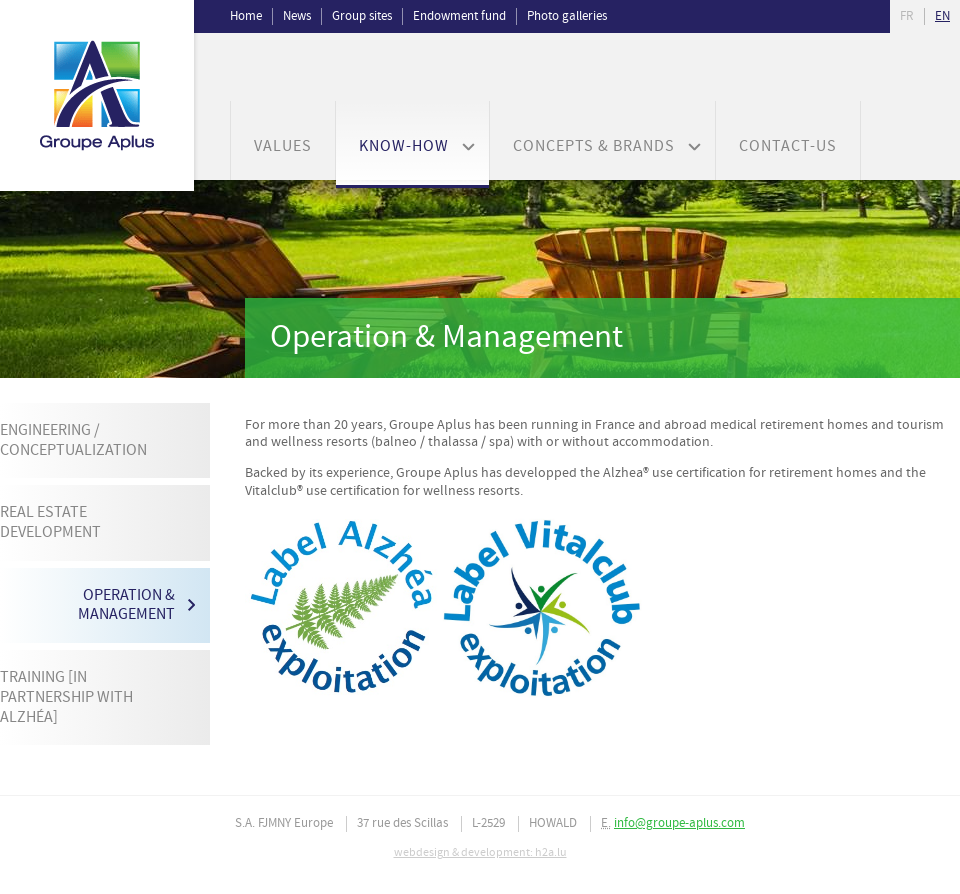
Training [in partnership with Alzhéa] (66, 697)
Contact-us (788, 146)
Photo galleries (567, 16)
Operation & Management (126, 605)
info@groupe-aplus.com (679, 823)
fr (907, 16)
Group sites (362, 16)
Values (283, 146)
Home (246, 16)
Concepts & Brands (594, 146)
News (297, 16)
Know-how (404, 146)
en (942, 16)
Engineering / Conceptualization (73, 440)
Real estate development (50, 522)
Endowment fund (459, 16)
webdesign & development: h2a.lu (480, 853)
